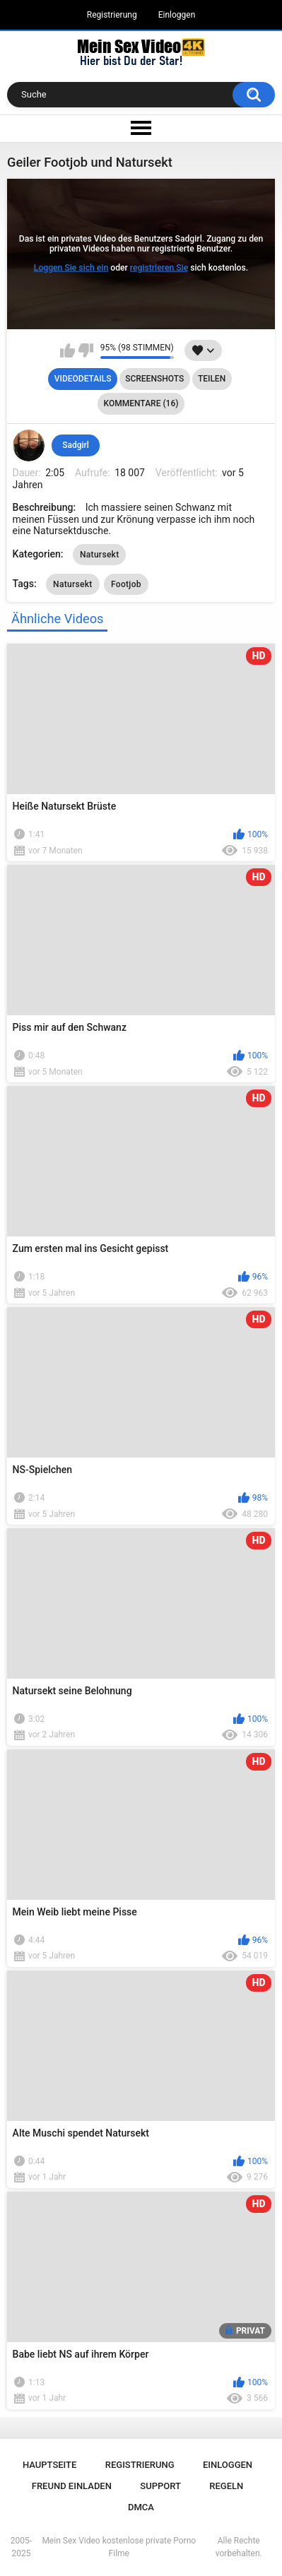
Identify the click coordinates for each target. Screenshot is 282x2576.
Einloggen (177, 15)
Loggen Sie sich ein (71, 268)
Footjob (126, 584)
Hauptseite (49, 2464)
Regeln (226, 2486)
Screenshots (154, 379)
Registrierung (112, 15)
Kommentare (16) (141, 403)
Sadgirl (75, 445)
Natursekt (99, 555)
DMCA (141, 2507)
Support (160, 2486)
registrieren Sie (159, 268)
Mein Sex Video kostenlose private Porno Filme (119, 2547)
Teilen (211, 379)
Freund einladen (72, 2486)
